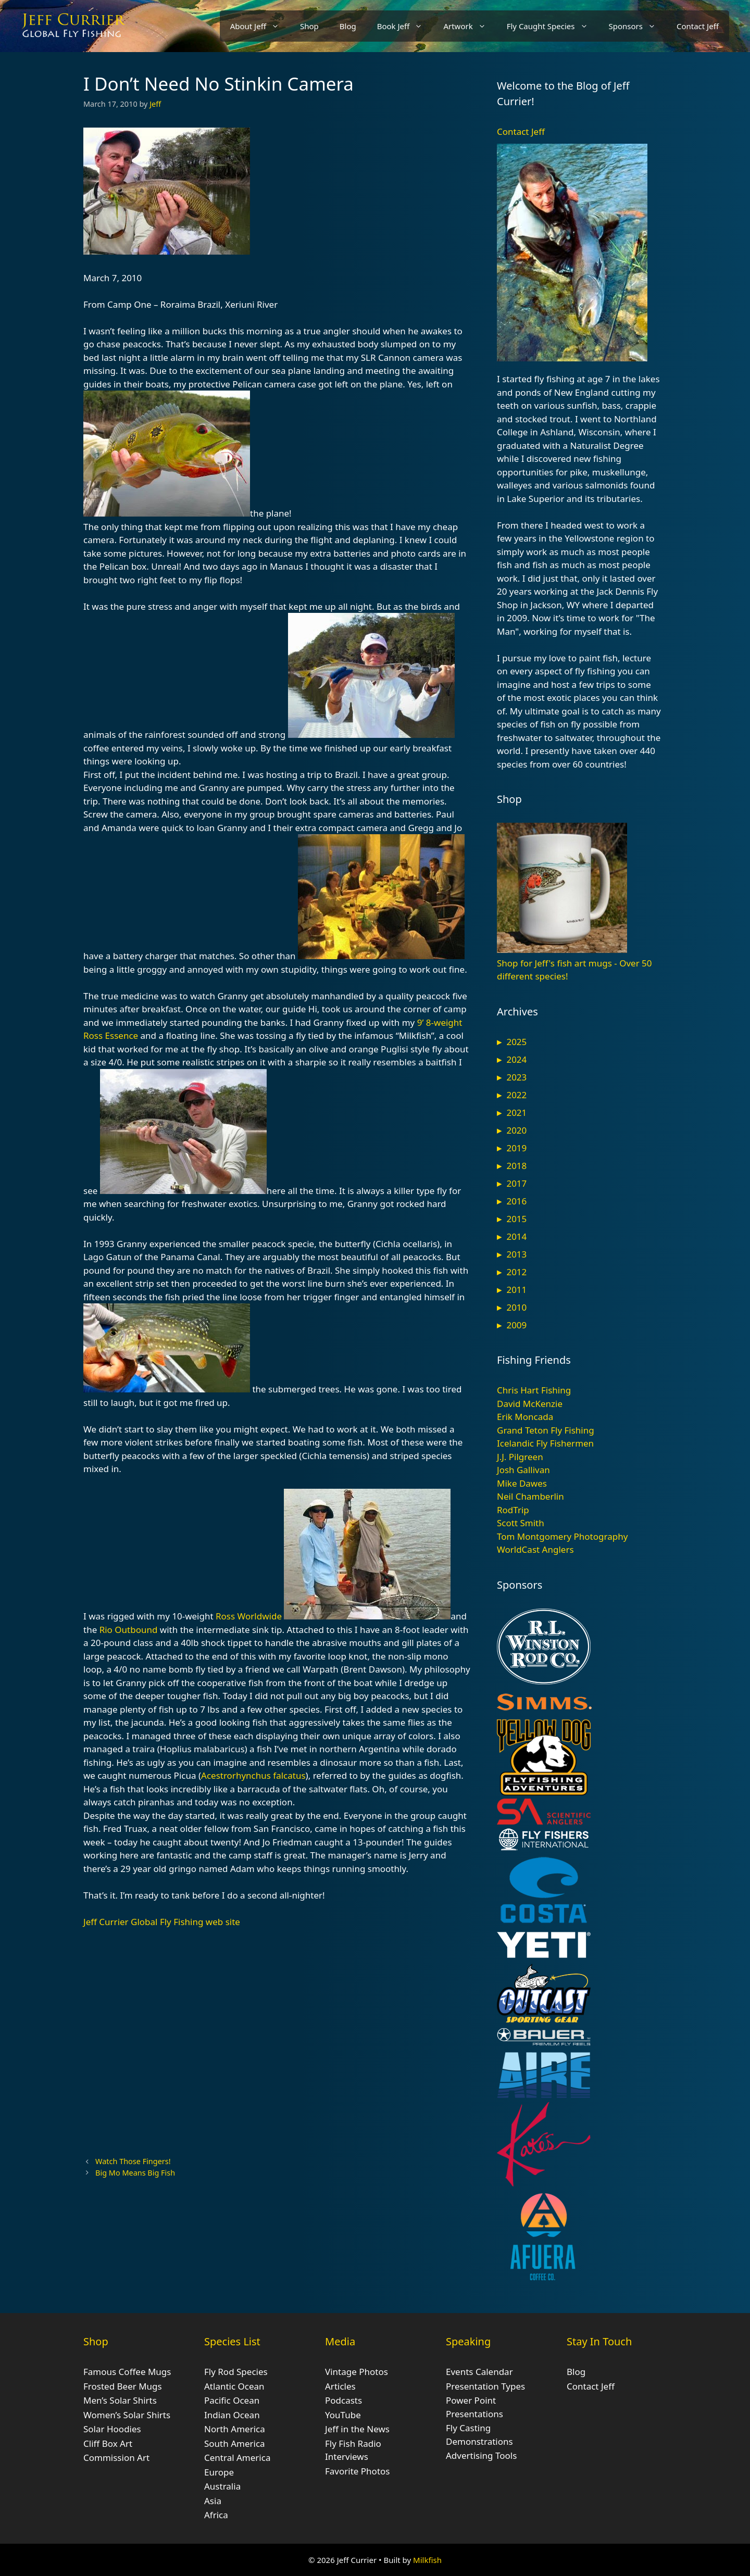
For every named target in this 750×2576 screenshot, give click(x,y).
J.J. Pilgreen (520, 1457)
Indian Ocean (232, 2415)
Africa (216, 2515)
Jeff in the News (357, 2429)
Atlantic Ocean (234, 2386)
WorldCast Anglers (535, 1549)
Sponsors (637, 26)
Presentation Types (485, 2386)
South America (234, 2443)
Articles (340, 2386)
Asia (212, 2501)
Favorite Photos (357, 2471)
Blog (348, 26)
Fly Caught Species (552, 26)
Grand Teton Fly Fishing (545, 1430)
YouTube (343, 2415)
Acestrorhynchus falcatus (253, 1775)
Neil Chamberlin (530, 1496)
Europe (219, 2472)
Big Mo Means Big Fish (135, 2173)
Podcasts (343, 2400)
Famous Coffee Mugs (127, 2372)
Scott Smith (520, 1523)
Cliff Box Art (107, 2443)
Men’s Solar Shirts (120, 2400)
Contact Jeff (698, 26)
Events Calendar (479, 2372)
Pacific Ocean (231, 2400)
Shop (309, 26)
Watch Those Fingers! (132, 2161)
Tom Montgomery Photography (562, 1536)
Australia (222, 2486)
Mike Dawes (522, 1483)
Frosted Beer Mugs (122, 2386)
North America (234, 2429)
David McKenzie (529, 1404)
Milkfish (427, 2560)
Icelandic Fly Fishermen (545, 1443)
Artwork (469, 26)
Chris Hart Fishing (534, 1390)
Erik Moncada (525, 1417)
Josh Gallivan (523, 1470)
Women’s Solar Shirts (126, 2415)
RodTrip (513, 1510)
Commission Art (116, 2458)
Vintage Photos (356, 2372)
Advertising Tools (481, 2455)
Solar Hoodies (112, 2429)
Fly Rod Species (236, 2372)
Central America (237, 2458)
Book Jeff (405, 26)
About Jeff (260, 26)
